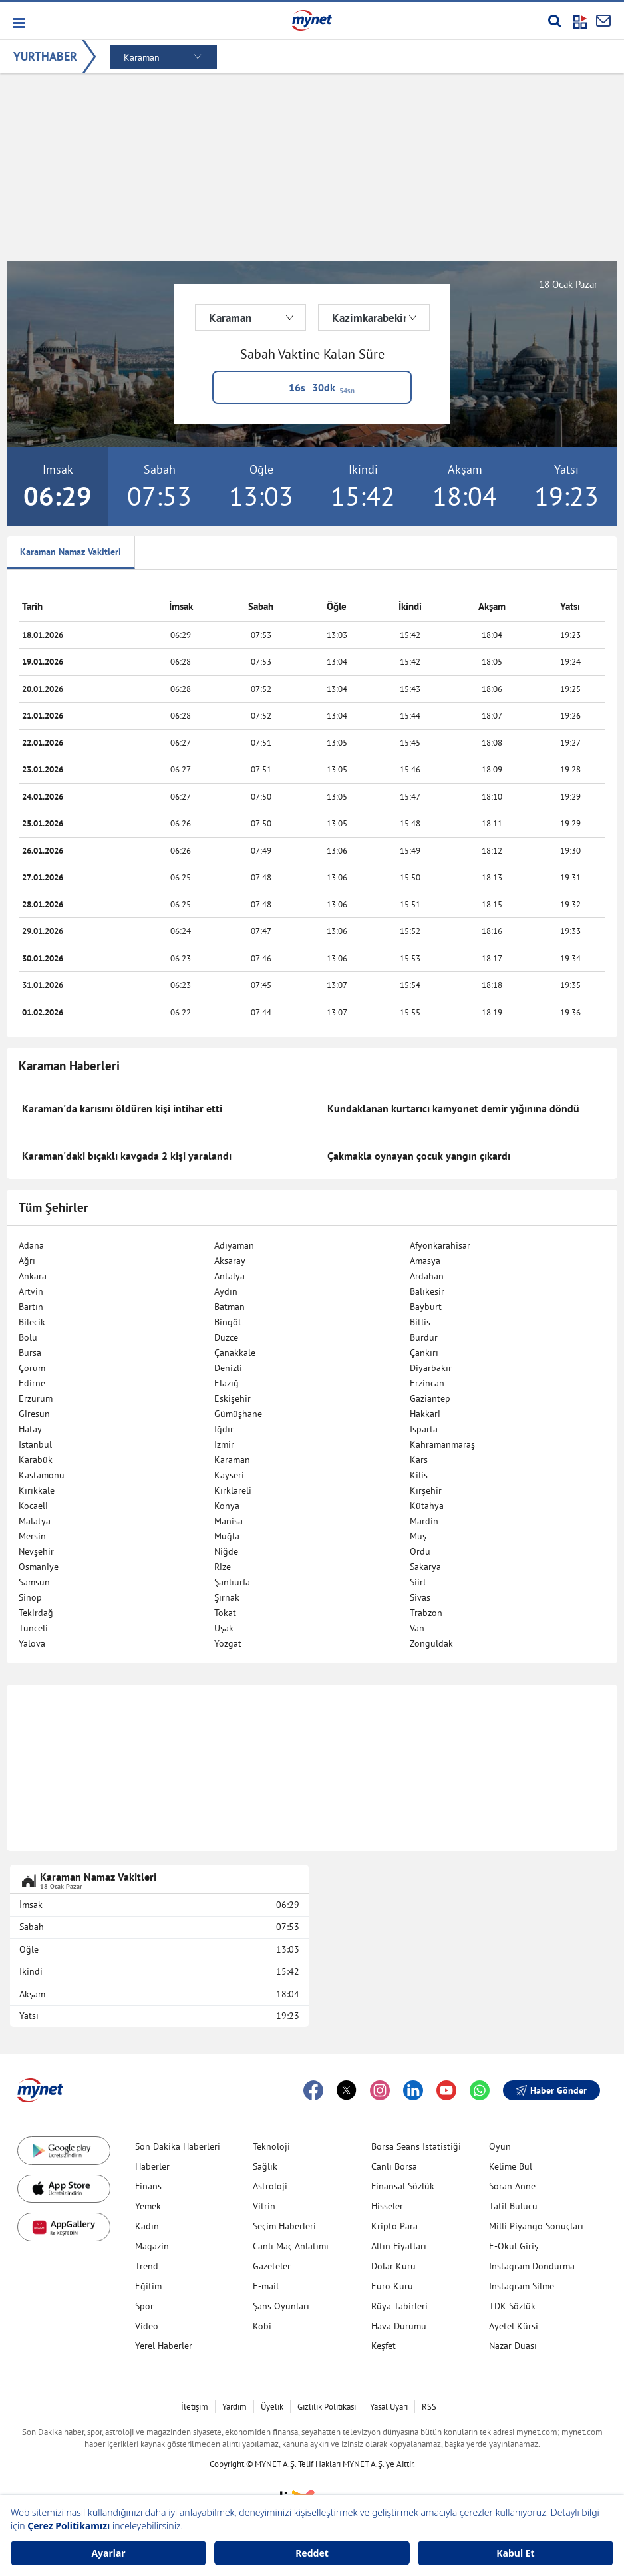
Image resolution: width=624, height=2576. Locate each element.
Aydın (225, 1291)
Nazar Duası (513, 2346)
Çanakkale (234, 1353)
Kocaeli (33, 1506)
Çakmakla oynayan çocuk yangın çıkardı (418, 1155)
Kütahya (427, 1506)
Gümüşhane (238, 1414)
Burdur (424, 1337)
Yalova (32, 1643)
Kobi (262, 2326)
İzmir (224, 1444)
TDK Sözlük (512, 2306)
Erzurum (36, 1398)
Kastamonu (42, 1475)
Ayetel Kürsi (513, 2326)
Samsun (34, 1582)
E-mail (266, 2286)
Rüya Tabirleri (399, 2306)
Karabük (36, 1460)
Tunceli (33, 1628)
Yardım (234, 2406)
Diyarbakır (431, 1368)
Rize (222, 1567)
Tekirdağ (36, 1613)
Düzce (226, 1337)
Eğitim (148, 2286)
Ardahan (427, 1276)
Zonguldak (431, 1643)
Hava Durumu (398, 2326)
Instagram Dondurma (532, 2266)
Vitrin (264, 2206)
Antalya (229, 1276)
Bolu (28, 1337)
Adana (31, 1245)
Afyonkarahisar (440, 1245)
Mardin (424, 1521)
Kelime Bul (510, 2166)
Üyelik (272, 2406)
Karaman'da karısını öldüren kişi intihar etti (122, 1108)
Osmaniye (39, 1567)
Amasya (425, 1261)
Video (146, 2326)
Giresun (34, 1414)
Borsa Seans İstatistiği (416, 2146)
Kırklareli (232, 1490)
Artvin (31, 1291)
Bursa (30, 1353)
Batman (229, 1307)
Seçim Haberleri (284, 2226)
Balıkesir (427, 1291)
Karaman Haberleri (69, 1066)
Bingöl (227, 1322)
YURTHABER (45, 56)
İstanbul (35, 1444)
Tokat (225, 1613)
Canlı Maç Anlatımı (291, 2246)
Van (417, 1628)
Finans (148, 2186)
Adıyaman (234, 1245)
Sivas (420, 1597)
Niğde (226, 1551)
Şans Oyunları (281, 2306)
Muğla (226, 1536)
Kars (419, 1460)
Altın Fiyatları (398, 2246)
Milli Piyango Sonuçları (536, 2226)
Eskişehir (232, 1398)
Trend (146, 2266)
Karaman (232, 1460)
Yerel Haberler (163, 2346)
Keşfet (383, 2346)
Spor (144, 2306)
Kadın (147, 2226)
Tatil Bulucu (513, 2206)
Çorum (32, 1368)
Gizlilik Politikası (326, 2406)
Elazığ (226, 1383)
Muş (418, 1536)
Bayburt (426, 1307)
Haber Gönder (551, 2090)
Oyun (500, 2146)
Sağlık (265, 2166)
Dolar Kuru (393, 2266)
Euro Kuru (392, 2286)
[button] (18, 23)
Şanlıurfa (232, 1582)
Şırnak (226, 1597)
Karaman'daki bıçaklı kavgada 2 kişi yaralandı (127, 1155)
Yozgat (227, 1643)
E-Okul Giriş (513, 2246)
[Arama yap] (554, 20)
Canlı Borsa (394, 2166)
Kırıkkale (37, 1490)
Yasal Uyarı (389, 2406)
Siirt (418, 1582)
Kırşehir (426, 1490)
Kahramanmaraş (442, 1444)
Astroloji (270, 2186)
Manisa (228, 1521)
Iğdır (224, 1429)
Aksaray (229, 1261)
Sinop (30, 1597)
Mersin (32, 1536)
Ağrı (27, 1261)
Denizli (228, 1368)
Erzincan (427, 1383)
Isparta (424, 1429)
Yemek (148, 2206)
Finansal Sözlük (402, 2186)
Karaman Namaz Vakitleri (70, 552)
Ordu (420, 1551)
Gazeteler (272, 2266)
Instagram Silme (521, 2286)
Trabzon (426, 1613)
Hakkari (425, 1414)
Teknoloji (271, 2146)
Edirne (32, 1383)
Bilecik (32, 1322)
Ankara (33, 1276)
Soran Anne (512, 2186)
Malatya (35, 1521)
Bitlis (420, 1322)
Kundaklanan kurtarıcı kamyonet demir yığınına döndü (453, 1108)
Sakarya (425, 1567)
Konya (226, 1506)
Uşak (224, 1628)
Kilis (419, 1475)
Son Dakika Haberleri (177, 2146)
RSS (429, 2406)
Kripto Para (394, 2226)
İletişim (194, 2406)
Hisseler (387, 2206)
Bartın (31, 1307)
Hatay (30, 1429)
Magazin (152, 2246)
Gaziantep (430, 1398)
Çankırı (424, 1353)
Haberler (152, 2166)
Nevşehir (36, 1551)
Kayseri (229, 1475)
